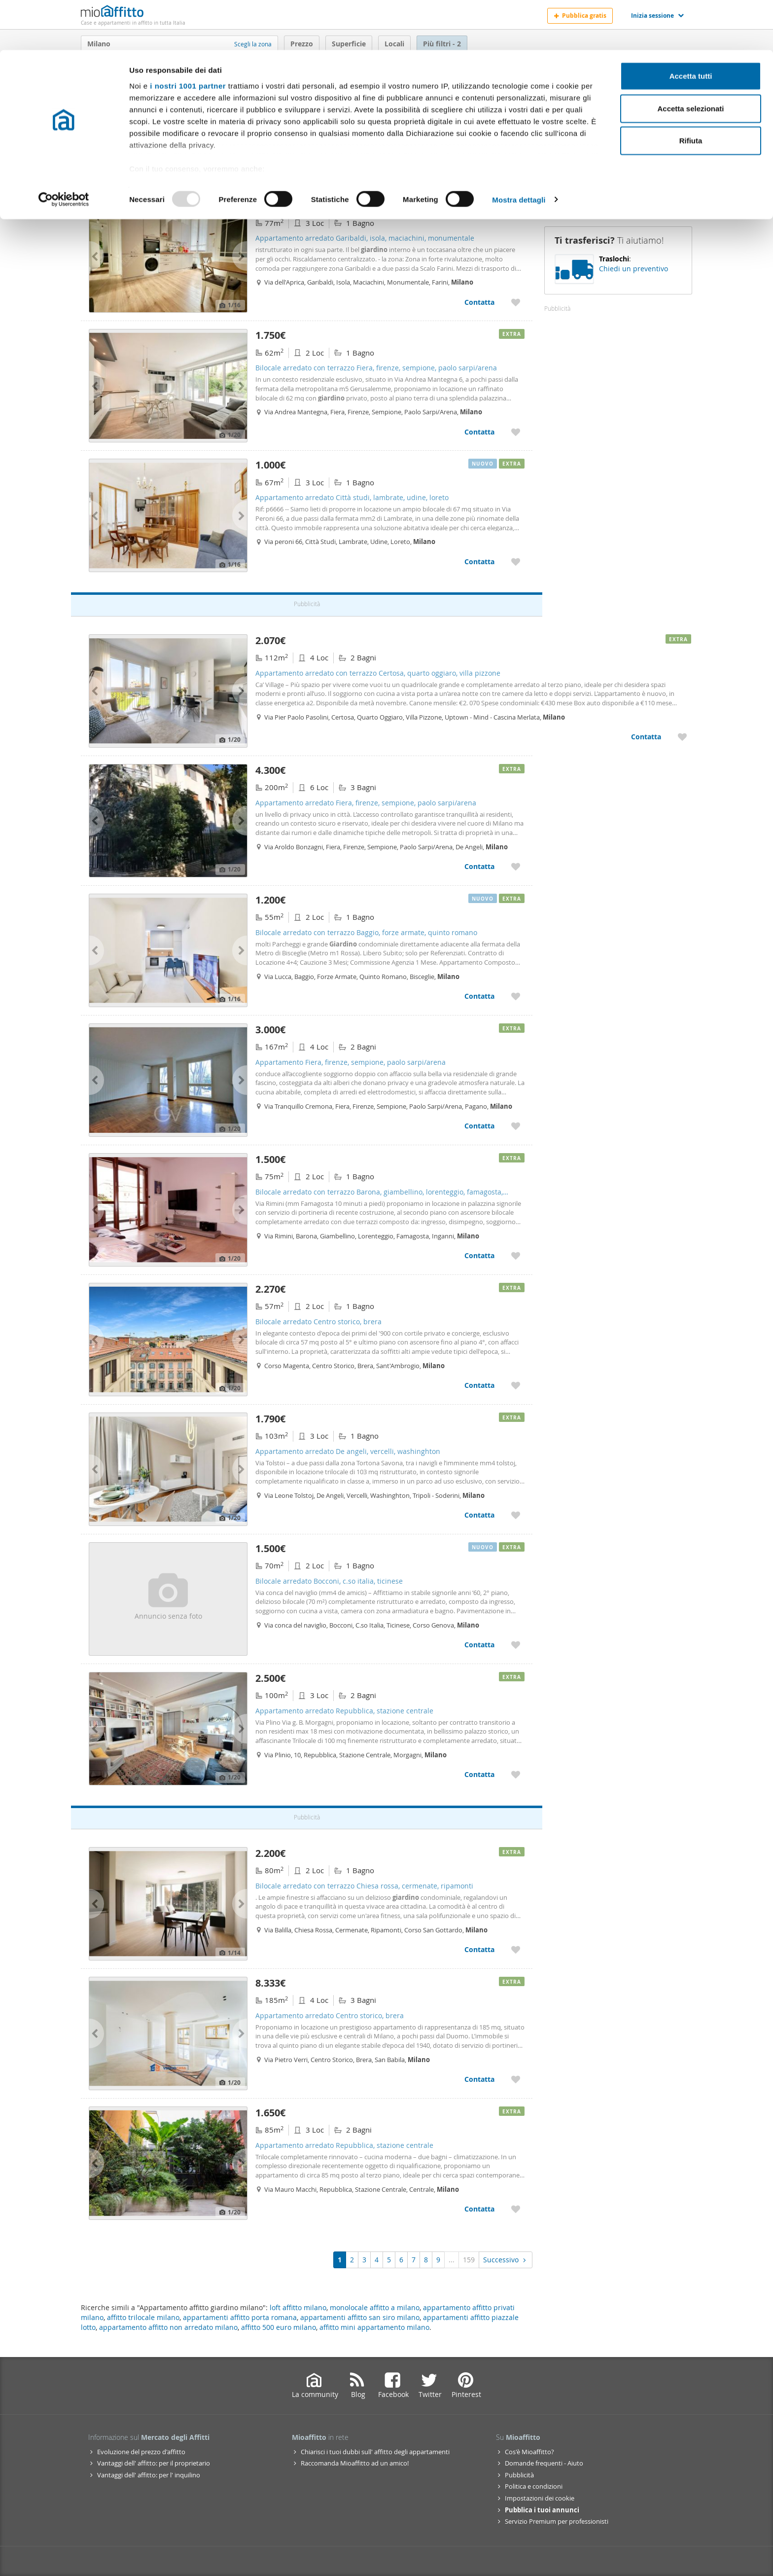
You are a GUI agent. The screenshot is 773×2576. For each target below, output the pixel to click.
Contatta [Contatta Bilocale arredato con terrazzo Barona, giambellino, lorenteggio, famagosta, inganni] (479, 1255)
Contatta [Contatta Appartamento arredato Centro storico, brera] (479, 2079)
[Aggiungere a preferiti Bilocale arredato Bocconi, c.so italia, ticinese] (516, 1644)
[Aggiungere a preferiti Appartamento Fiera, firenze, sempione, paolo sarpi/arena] (516, 1126)
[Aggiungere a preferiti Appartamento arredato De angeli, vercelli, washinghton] (516, 1515)
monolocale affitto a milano (375, 2307)
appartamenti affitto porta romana (240, 2317)
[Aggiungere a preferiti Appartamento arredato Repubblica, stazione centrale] (516, 1774)
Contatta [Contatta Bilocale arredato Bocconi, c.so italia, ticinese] (479, 1644)
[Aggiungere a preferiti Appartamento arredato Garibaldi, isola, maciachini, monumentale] (516, 302)
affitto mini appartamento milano (374, 2327)
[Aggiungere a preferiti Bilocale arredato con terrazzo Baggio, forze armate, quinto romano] (516, 996)
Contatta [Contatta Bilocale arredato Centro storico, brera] (479, 1385)
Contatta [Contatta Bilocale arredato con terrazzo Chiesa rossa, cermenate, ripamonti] (479, 1949)
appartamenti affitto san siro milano (360, 2317)
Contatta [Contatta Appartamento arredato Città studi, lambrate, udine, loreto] (479, 561)
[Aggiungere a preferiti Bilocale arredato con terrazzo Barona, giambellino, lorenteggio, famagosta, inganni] (516, 1255)
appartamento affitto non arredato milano (168, 2327)
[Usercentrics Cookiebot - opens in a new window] (64, 150)
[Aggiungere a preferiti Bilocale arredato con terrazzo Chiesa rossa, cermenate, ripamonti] (516, 1949)
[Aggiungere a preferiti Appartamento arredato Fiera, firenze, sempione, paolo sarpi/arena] (516, 866)
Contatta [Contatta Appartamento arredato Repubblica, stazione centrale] (479, 1774)
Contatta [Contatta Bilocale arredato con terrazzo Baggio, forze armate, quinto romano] (479, 996)
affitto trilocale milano (143, 2317)
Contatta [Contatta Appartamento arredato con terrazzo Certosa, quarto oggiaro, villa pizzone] (646, 736)
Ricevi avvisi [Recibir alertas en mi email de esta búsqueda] (618, 173)
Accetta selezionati (690, 58)
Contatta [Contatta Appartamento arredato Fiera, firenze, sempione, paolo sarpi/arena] (479, 866)
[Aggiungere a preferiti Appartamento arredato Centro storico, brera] (516, 2079)
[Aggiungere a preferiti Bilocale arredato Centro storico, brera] (516, 1385)
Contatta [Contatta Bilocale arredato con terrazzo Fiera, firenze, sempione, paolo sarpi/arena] (479, 431)
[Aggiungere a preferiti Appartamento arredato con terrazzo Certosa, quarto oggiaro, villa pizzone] (682, 736)
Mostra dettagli (518, 149)
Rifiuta (691, 90)
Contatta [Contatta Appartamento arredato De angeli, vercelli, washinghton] (479, 1515)
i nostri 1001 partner (188, 36)
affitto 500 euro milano (278, 2327)
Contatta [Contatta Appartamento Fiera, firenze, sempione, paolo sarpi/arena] (479, 1125)
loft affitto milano (298, 2307)
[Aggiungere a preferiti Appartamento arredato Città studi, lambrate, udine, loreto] (516, 561)
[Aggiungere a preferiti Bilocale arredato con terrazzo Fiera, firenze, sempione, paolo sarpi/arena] (516, 432)
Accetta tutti (690, 26)
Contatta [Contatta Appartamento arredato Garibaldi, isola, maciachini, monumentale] (479, 302)
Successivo (505, 2259)
